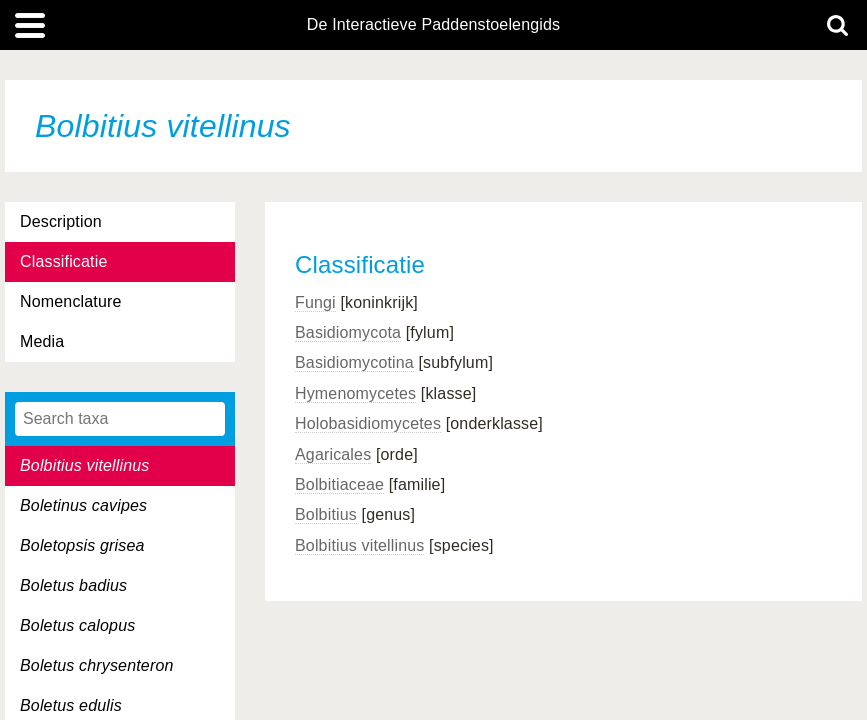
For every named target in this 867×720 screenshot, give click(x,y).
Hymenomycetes (355, 393)
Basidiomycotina (354, 362)
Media (42, 341)
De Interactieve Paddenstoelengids (433, 25)
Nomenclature (71, 301)
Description (61, 221)
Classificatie (63, 261)
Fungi (315, 302)
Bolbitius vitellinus (359, 545)
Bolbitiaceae (339, 484)
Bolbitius (326, 514)
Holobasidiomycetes (368, 423)
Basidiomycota (348, 332)
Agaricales (333, 454)
